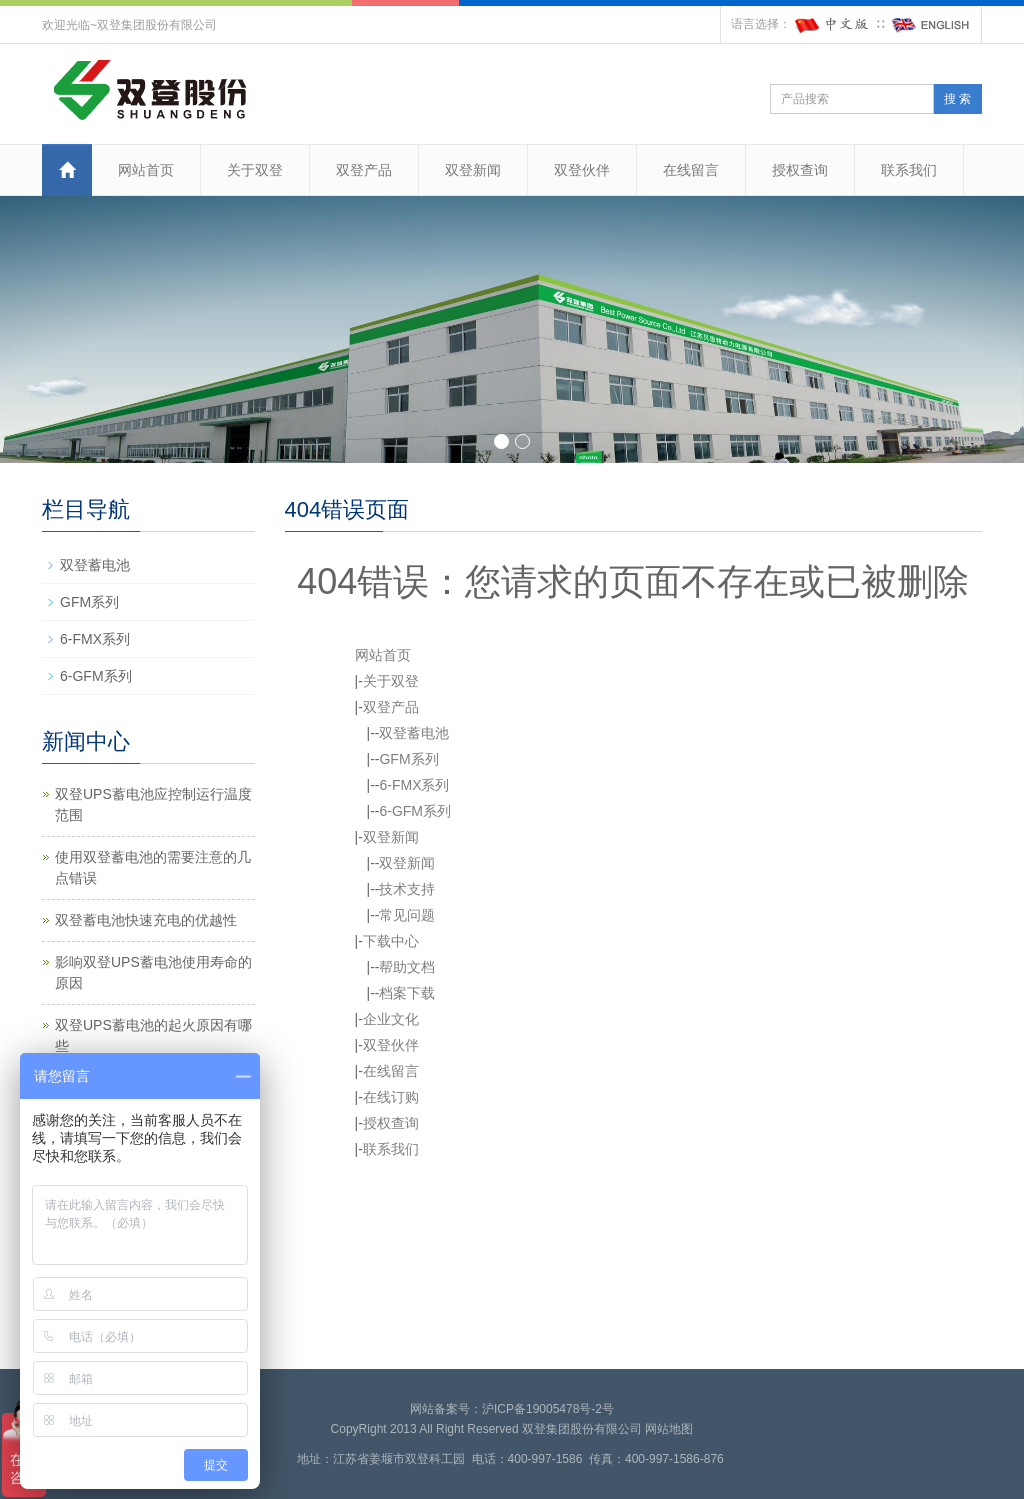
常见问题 (407, 915)
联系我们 (909, 170)
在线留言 (691, 170)
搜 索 (957, 99)
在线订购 (391, 1097)
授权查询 (800, 170)
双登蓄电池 (414, 733)
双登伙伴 (582, 170)
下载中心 (391, 941)
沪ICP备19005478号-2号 (548, 1409)
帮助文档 (407, 967)
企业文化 (391, 1019)
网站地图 (669, 1429)
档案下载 (407, 993)
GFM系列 (408, 759)
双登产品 (364, 170)
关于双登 (255, 170)
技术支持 (407, 889)
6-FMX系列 (414, 785)
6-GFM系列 (415, 811)
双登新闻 (473, 170)
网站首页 (146, 170)
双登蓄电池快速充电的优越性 (146, 920)
